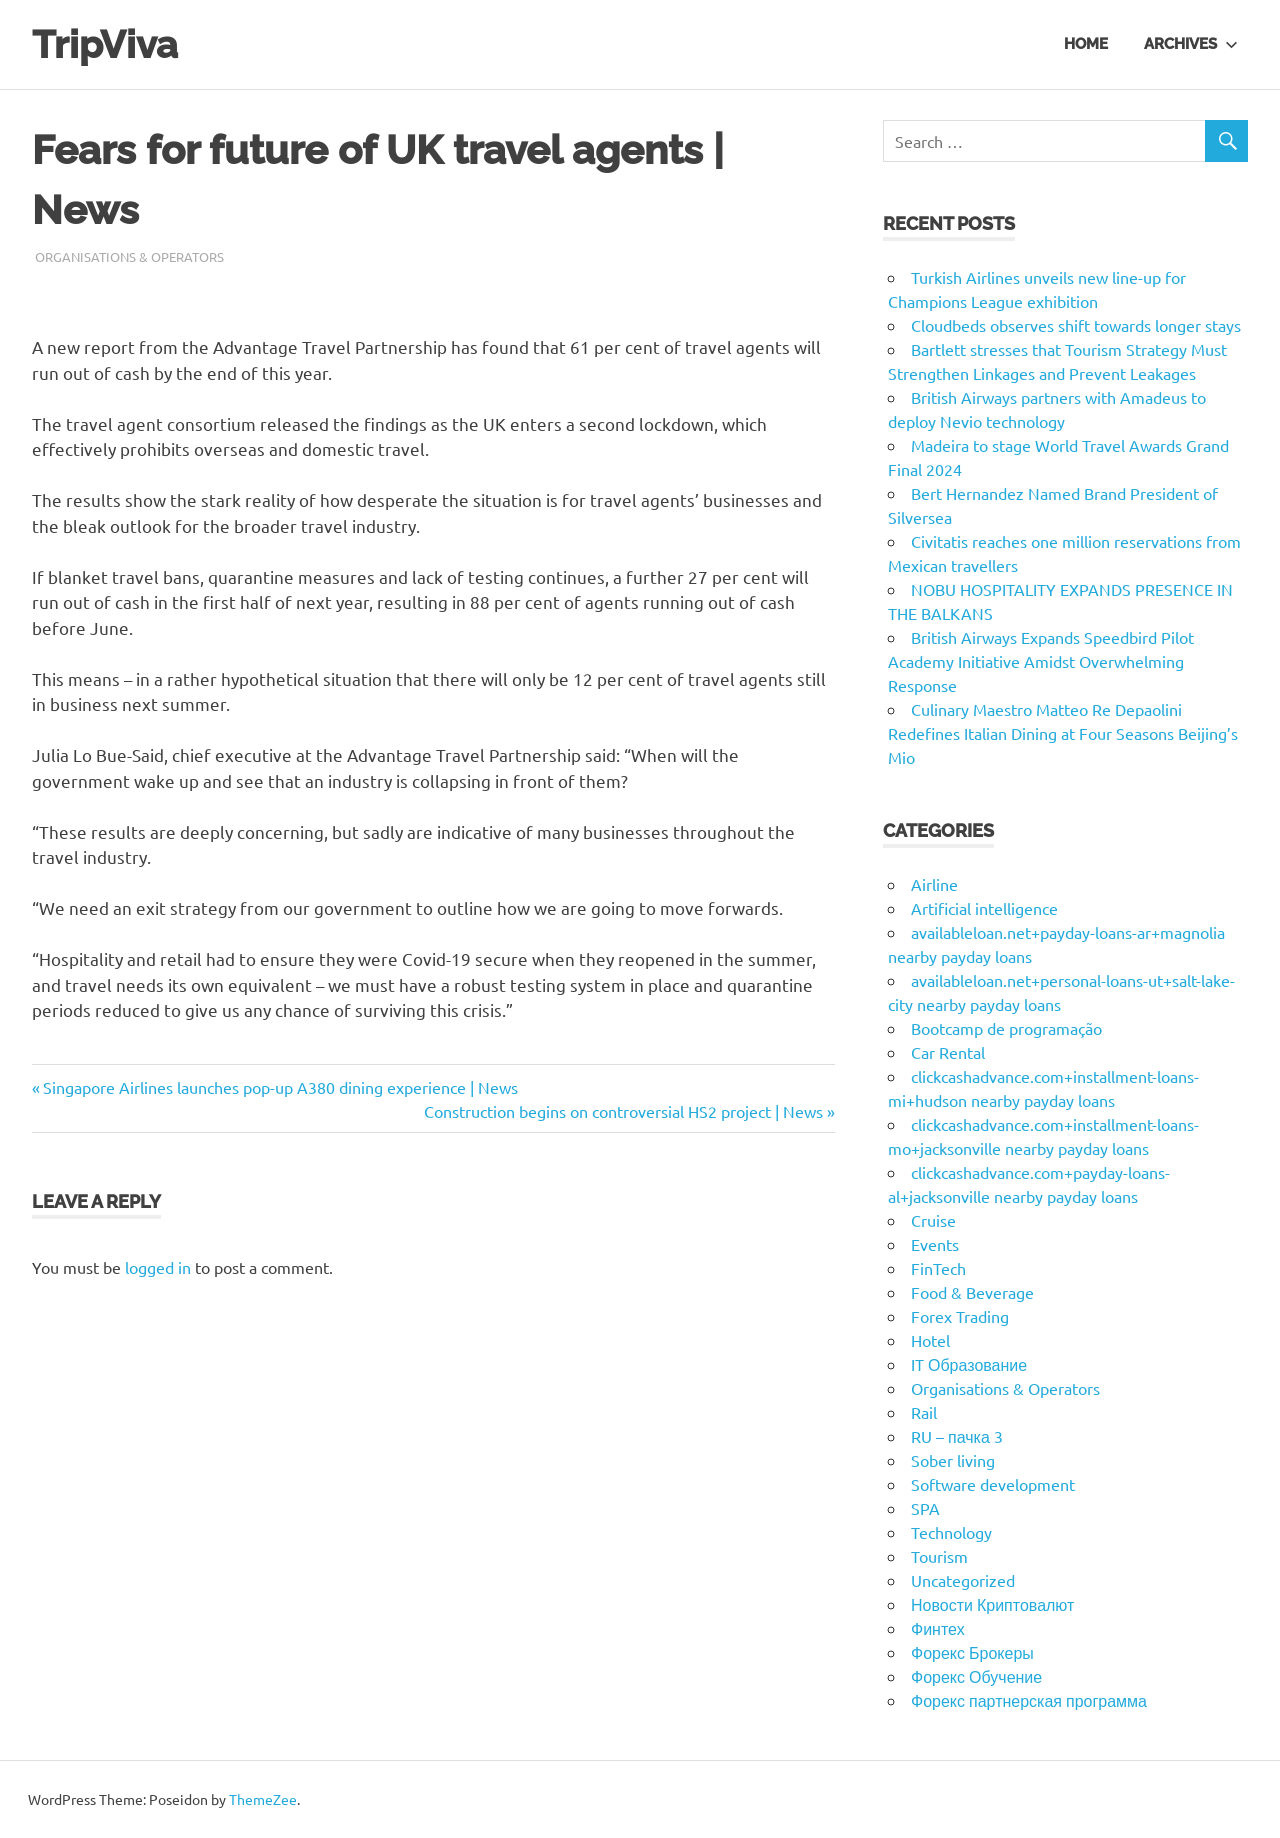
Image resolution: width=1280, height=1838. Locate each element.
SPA (925, 1508)
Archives (1191, 44)
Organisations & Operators (129, 256)
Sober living (953, 1460)
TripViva (105, 44)
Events (935, 1244)
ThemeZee (263, 1799)
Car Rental (948, 1052)
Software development (993, 1484)
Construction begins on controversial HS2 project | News (623, 1111)
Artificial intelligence (984, 908)
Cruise (933, 1220)
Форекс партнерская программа (1029, 1700)
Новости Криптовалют (992, 1604)
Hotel (930, 1340)
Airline (934, 884)
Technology (951, 1532)
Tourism (939, 1556)
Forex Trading (960, 1316)
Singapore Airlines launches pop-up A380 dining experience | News (280, 1087)
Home (1086, 44)
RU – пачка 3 (957, 1436)
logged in (158, 1267)
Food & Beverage (972, 1292)
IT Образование (969, 1364)
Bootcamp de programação (1006, 1028)
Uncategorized (963, 1580)
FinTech (938, 1268)
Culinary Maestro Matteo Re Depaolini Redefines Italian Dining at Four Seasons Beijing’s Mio (1063, 733)
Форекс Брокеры (972, 1652)
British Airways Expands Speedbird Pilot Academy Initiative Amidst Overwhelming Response (1041, 661)
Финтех (938, 1628)
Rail (924, 1412)
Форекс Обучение (976, 1676)
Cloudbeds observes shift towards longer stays (1076, 325)
